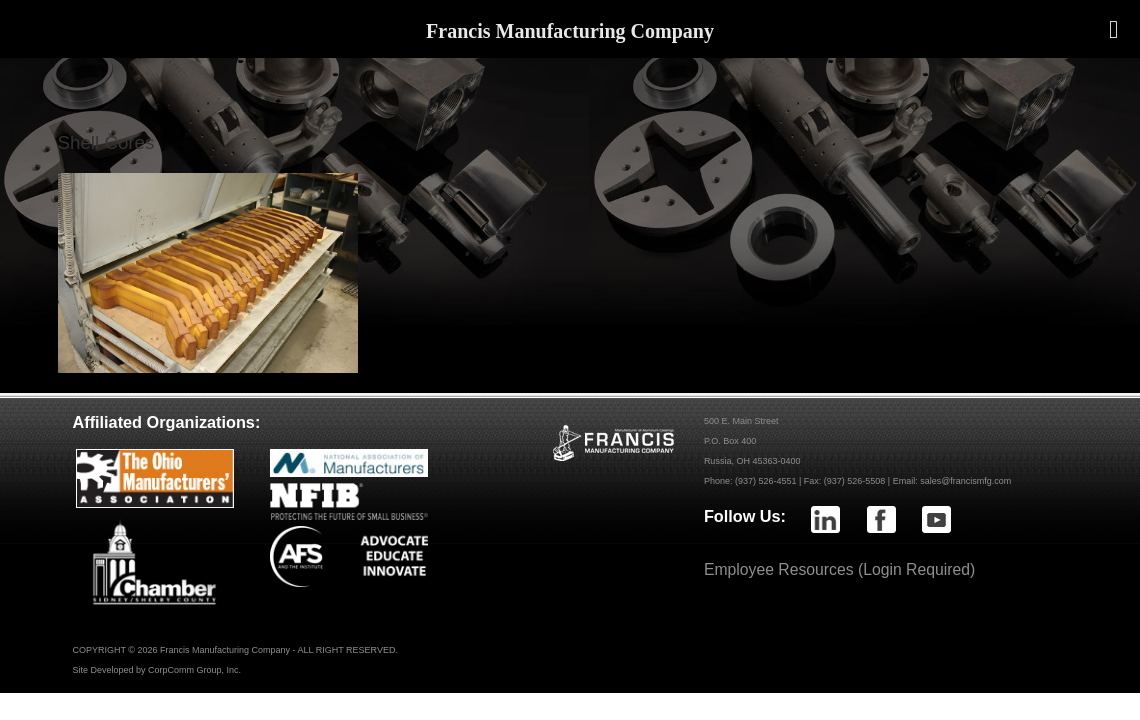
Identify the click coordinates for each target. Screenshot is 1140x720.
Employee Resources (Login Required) (839, 569)
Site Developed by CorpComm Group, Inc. (157, 670)
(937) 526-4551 (766, 481)
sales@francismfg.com (965, 481)
